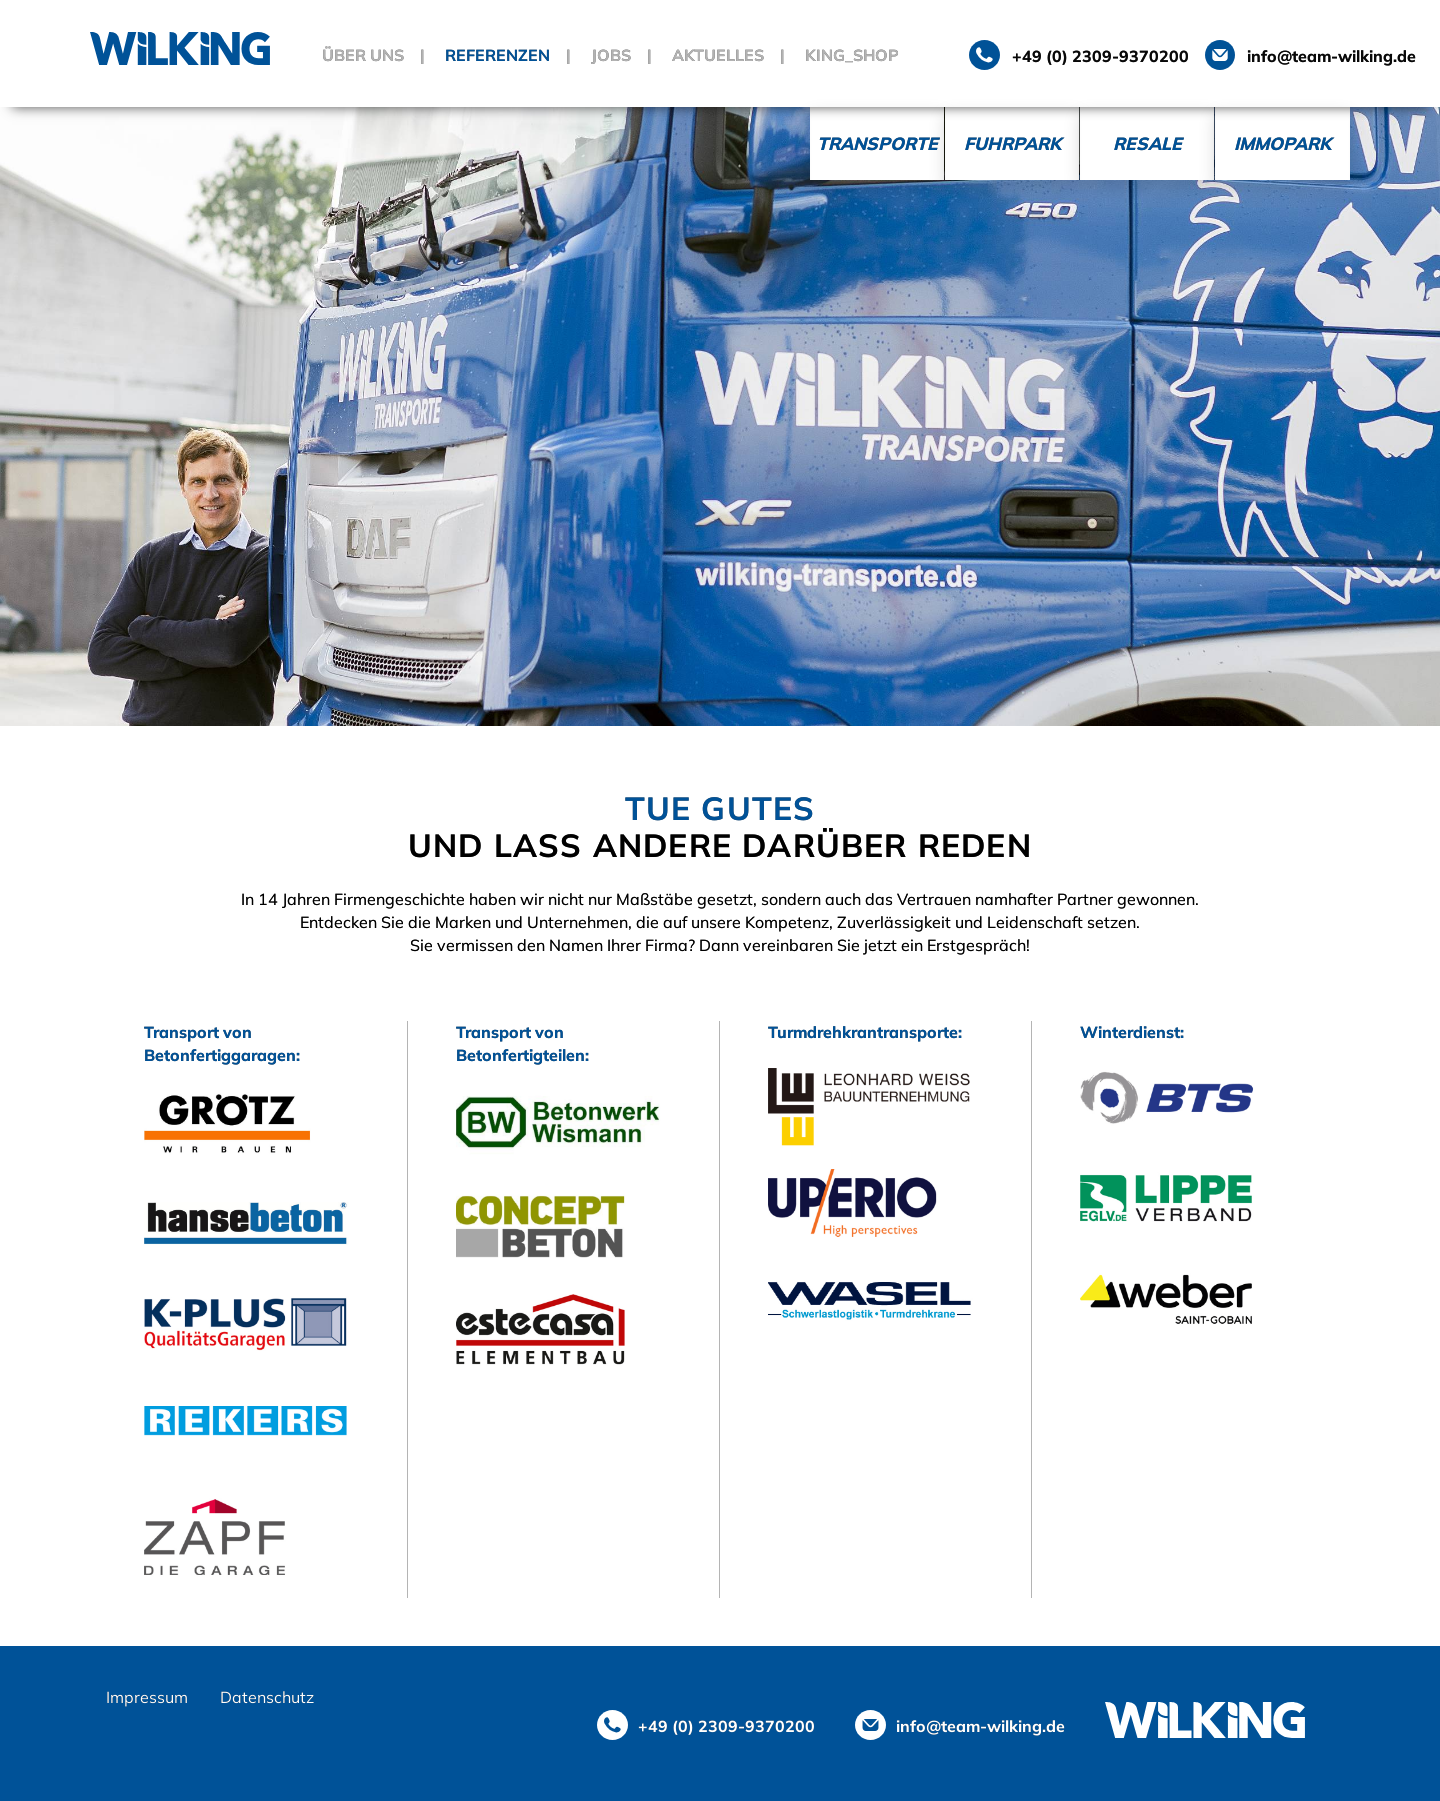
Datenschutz (267, 1697)
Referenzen (497, 55)
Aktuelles (718, 55)
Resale (1147, 143)
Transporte (877, 143)
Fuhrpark (1012, 143)
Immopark (1282, 143)
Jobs (611, 55)
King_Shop (852, 55)
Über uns (363, 55)
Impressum (147, 1697)
